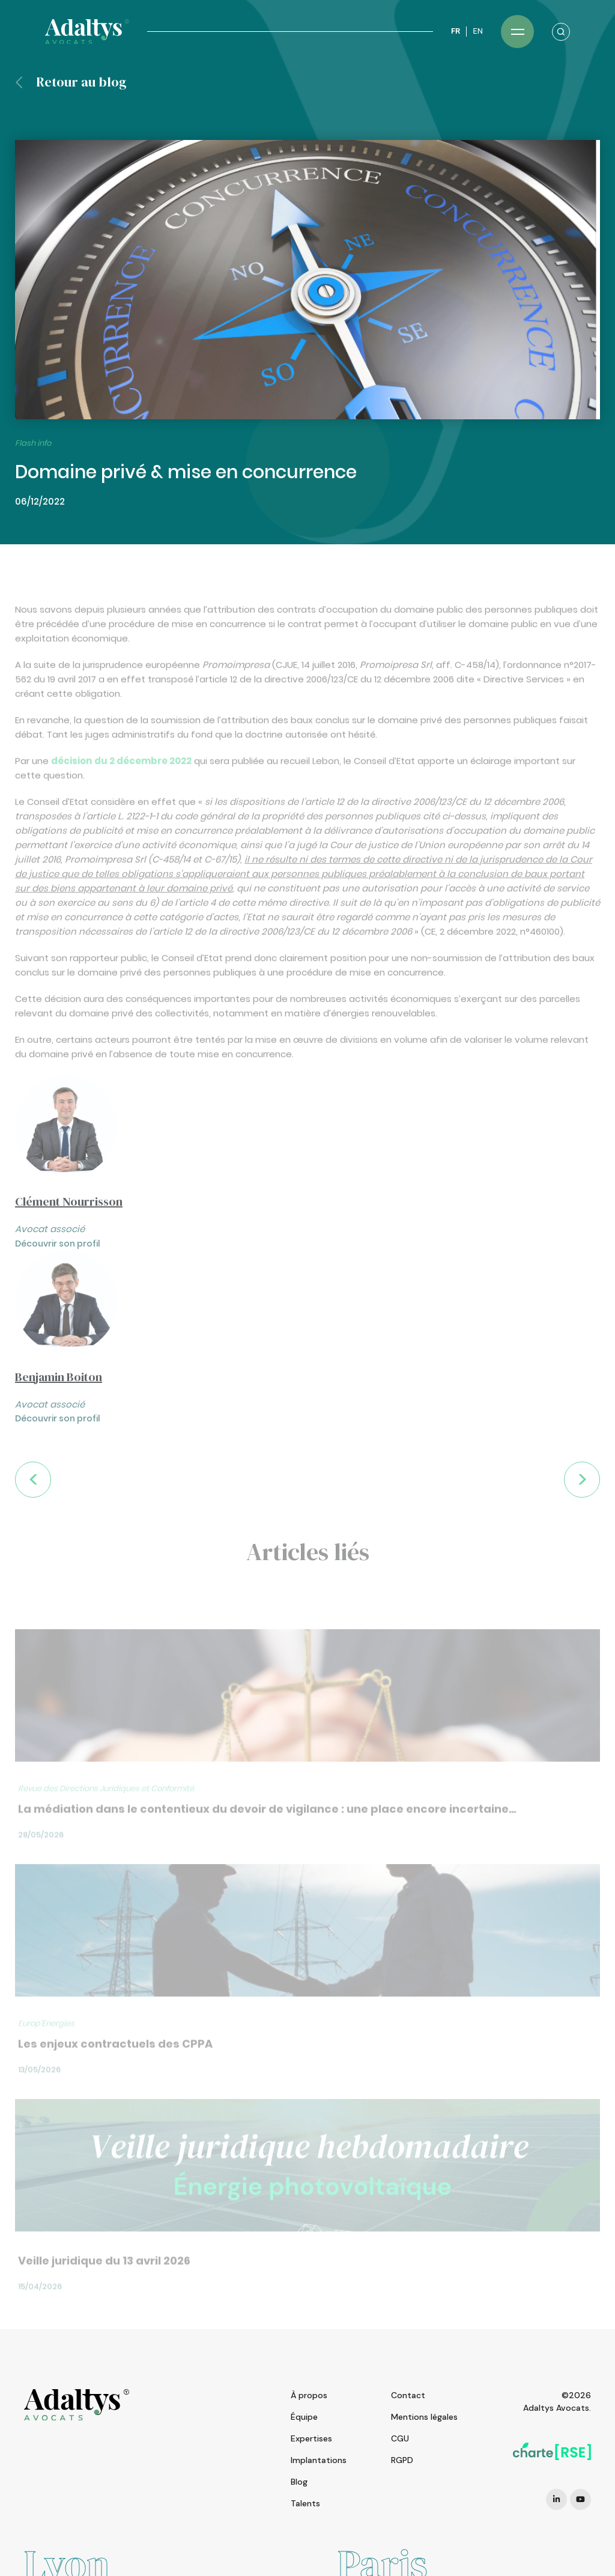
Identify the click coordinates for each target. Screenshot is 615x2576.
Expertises (311, 2438)
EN (478, 30)
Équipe (304, 2416)
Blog (299, 2481)
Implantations (319, 2460)
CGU (400, 2438)
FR (455, 30)
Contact (408, 2395)
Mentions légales (424, 2416)
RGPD (402, 2460)
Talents (305, 2503)
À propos (309, 2395)
